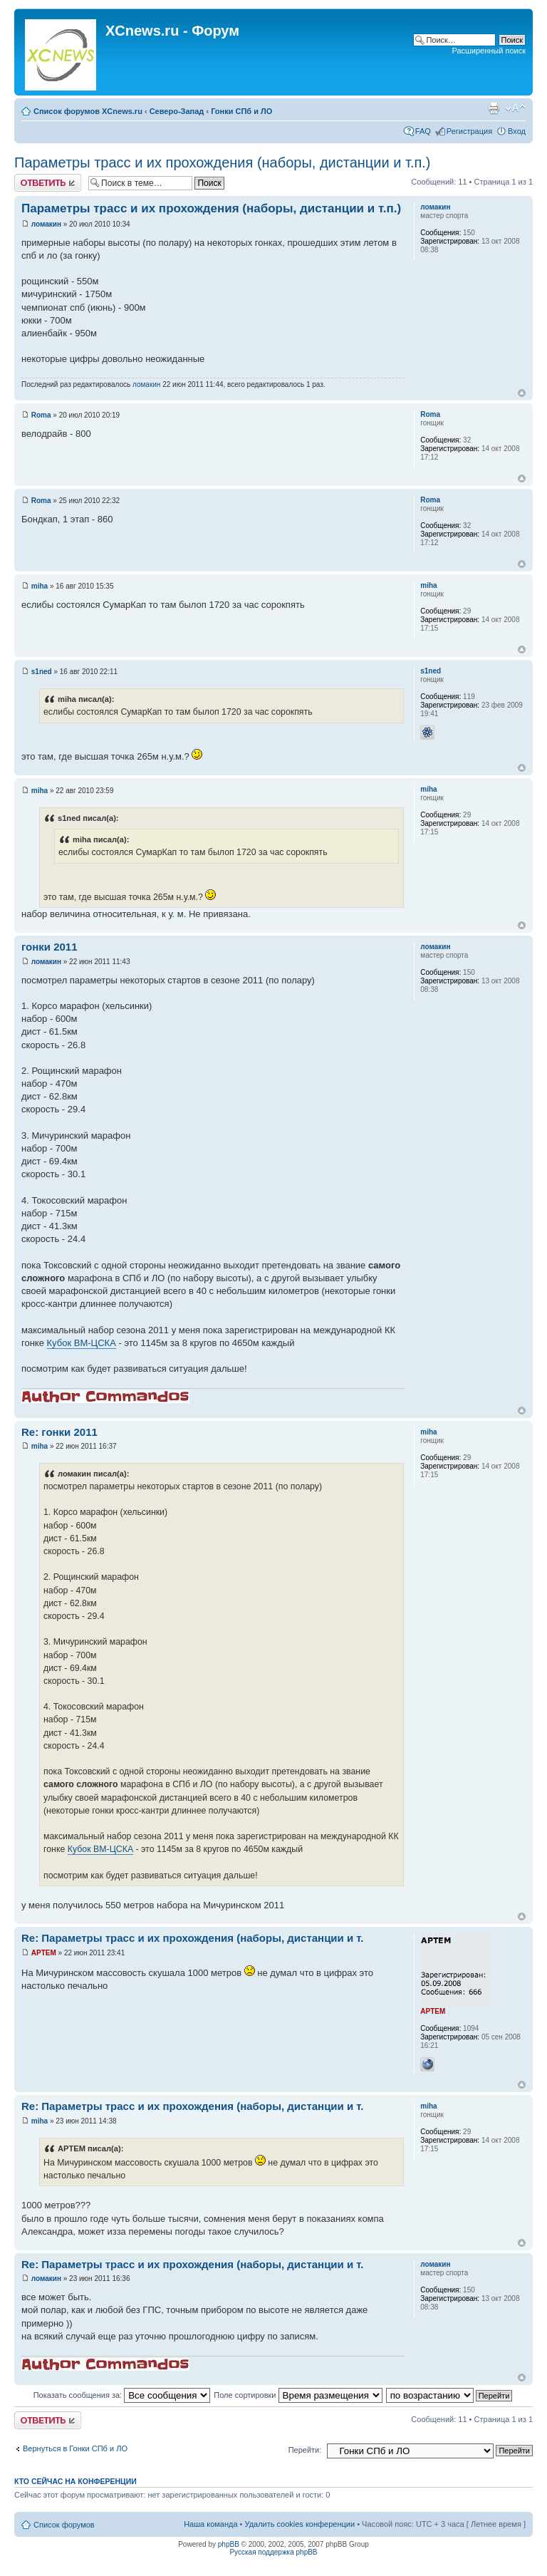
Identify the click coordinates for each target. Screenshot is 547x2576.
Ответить (47, 183)
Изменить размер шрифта (515, 108)
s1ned (41, 672)
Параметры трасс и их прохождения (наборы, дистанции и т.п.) (222, 162)
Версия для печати (493, 108)
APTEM (43, 1953)
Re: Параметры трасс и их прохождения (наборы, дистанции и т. (192, 1938)
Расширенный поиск (489, 50)
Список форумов (64, 2524)
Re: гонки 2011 (59, 1432)
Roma (41, 415)
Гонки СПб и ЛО (241, 111)
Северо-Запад (177, 111)
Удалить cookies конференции (300, 2524)
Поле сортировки (298, 2395)
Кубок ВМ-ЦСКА (81, 1343)
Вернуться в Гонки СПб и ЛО (75, 2448)
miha (39, 586)
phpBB (228, 2544)
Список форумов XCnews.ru (87, 111)
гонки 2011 (49, 947)
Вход (517, 131)
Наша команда (210, 2524)
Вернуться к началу (522, 393)
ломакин (46, 224)
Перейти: (305, 2450)
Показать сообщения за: (122, 2395)
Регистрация (469, 131)
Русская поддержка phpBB (273, 2552)
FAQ (423, 131)
